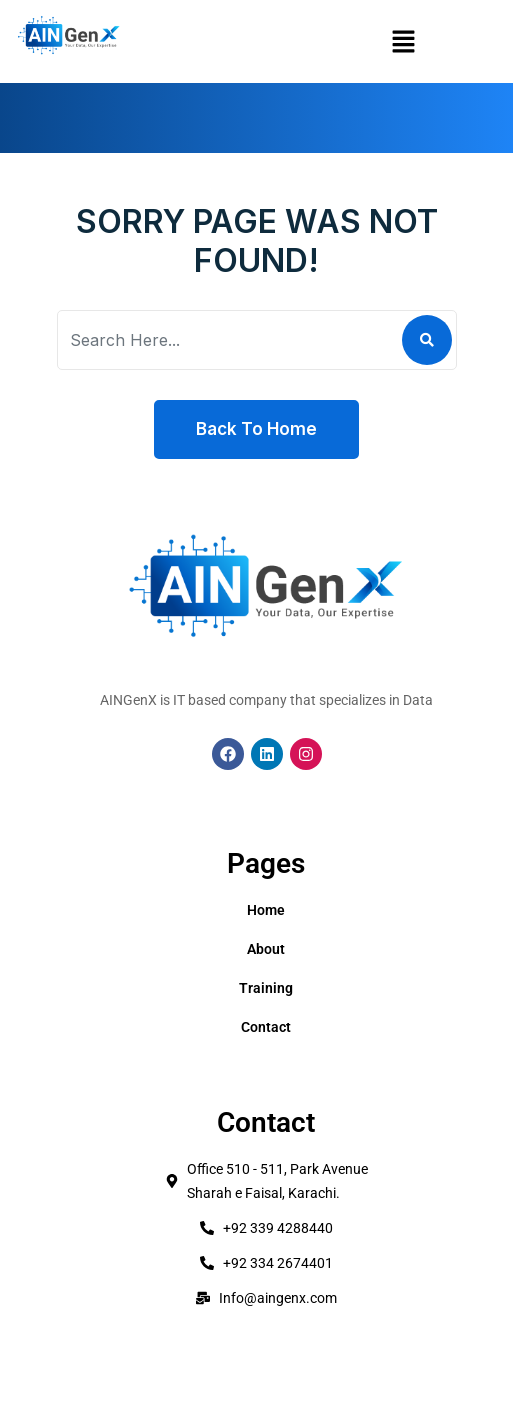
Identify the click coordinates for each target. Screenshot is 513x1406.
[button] (403, 41)
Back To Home (256, 429)
